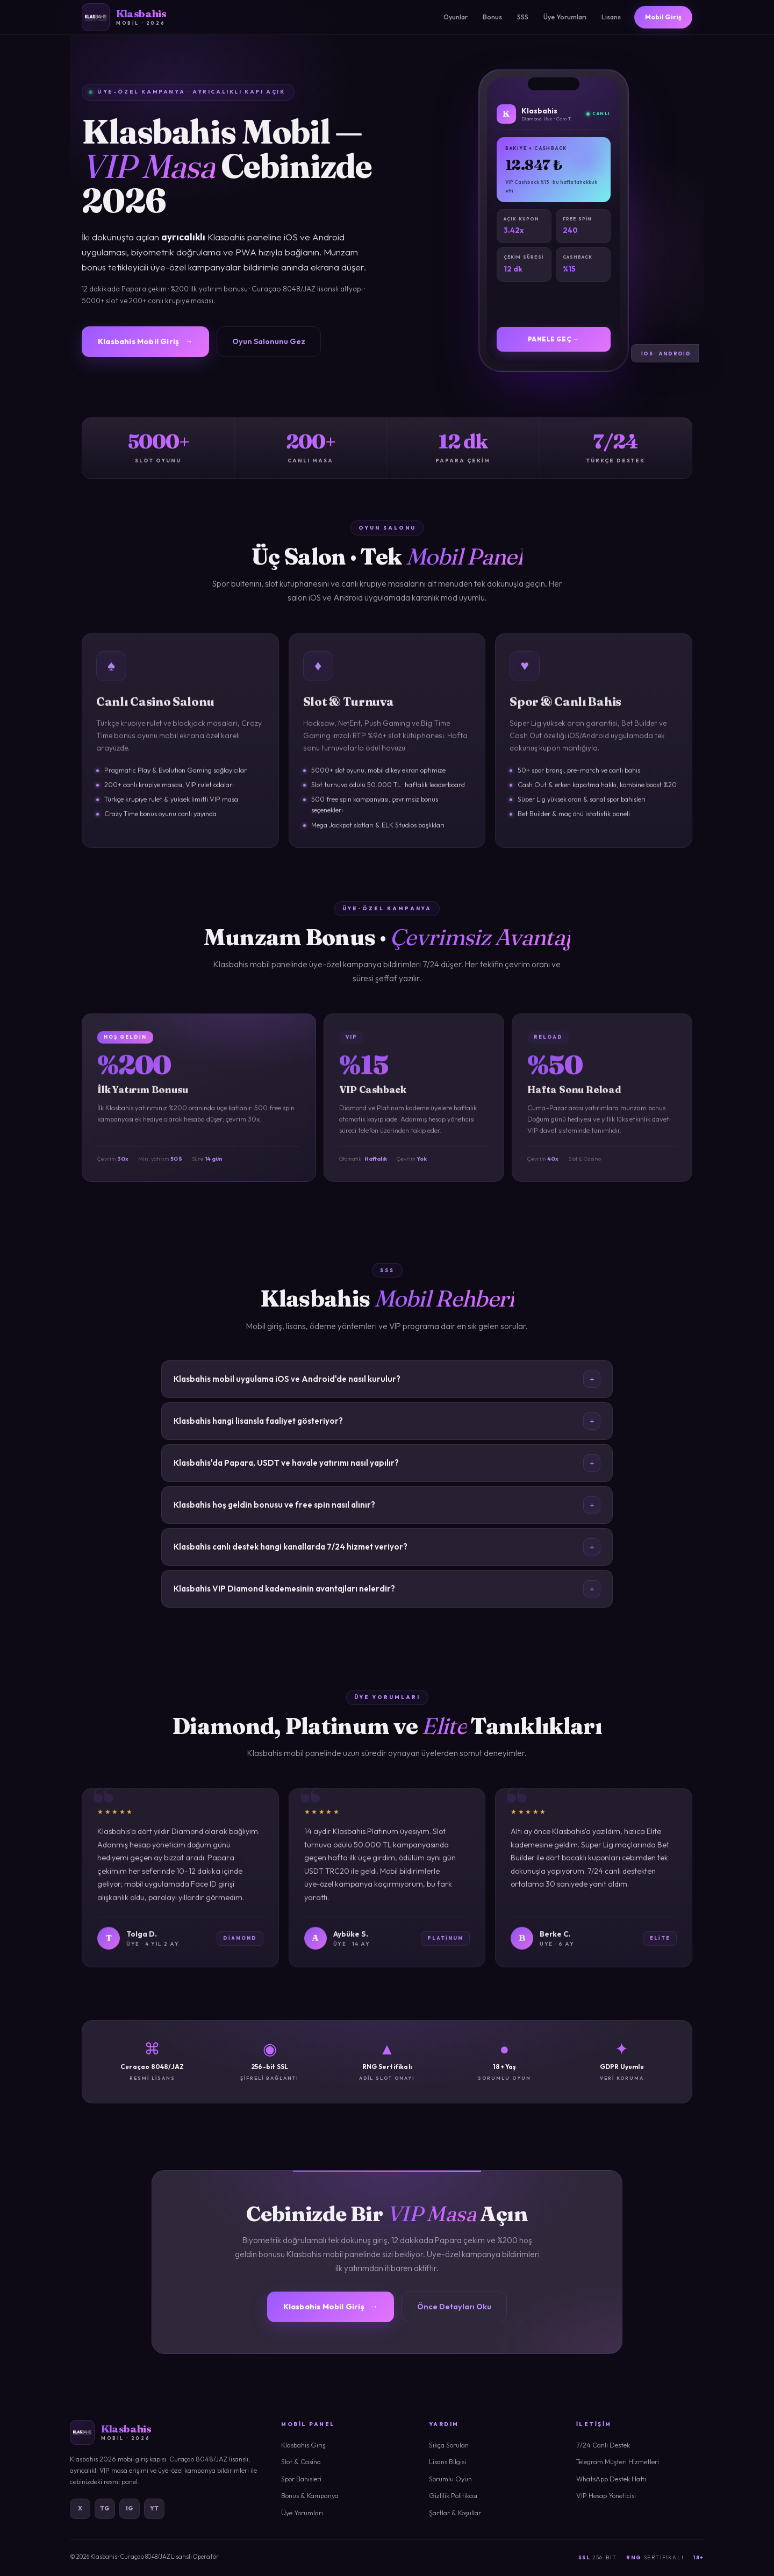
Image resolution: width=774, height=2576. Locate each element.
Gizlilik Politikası (453, 2495)
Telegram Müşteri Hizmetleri (617, 2461)
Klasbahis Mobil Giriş (145, 341)
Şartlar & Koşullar (455, 2512)
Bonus (492, 17)
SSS (522, 17)
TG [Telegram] (105, 2508)
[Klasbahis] (124, 17)
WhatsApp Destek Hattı (611, 2478)
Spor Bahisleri (301, 2478)
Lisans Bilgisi (447, 2461)
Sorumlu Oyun (450, 2478)
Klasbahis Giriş (303, 2445)
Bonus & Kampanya (310, 2495)
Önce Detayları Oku (454, 2306)
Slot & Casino (300, 2461)
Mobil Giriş (663, 17)
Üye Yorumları (564, 17)
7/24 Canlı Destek (603, 2445)
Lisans (611, 17)
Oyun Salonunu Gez (268, 341)
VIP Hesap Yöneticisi (606, 2495)
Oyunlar (455, 17)
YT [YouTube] (154, 2508)
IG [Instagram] (130, 2508)
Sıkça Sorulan (449, 2445)
